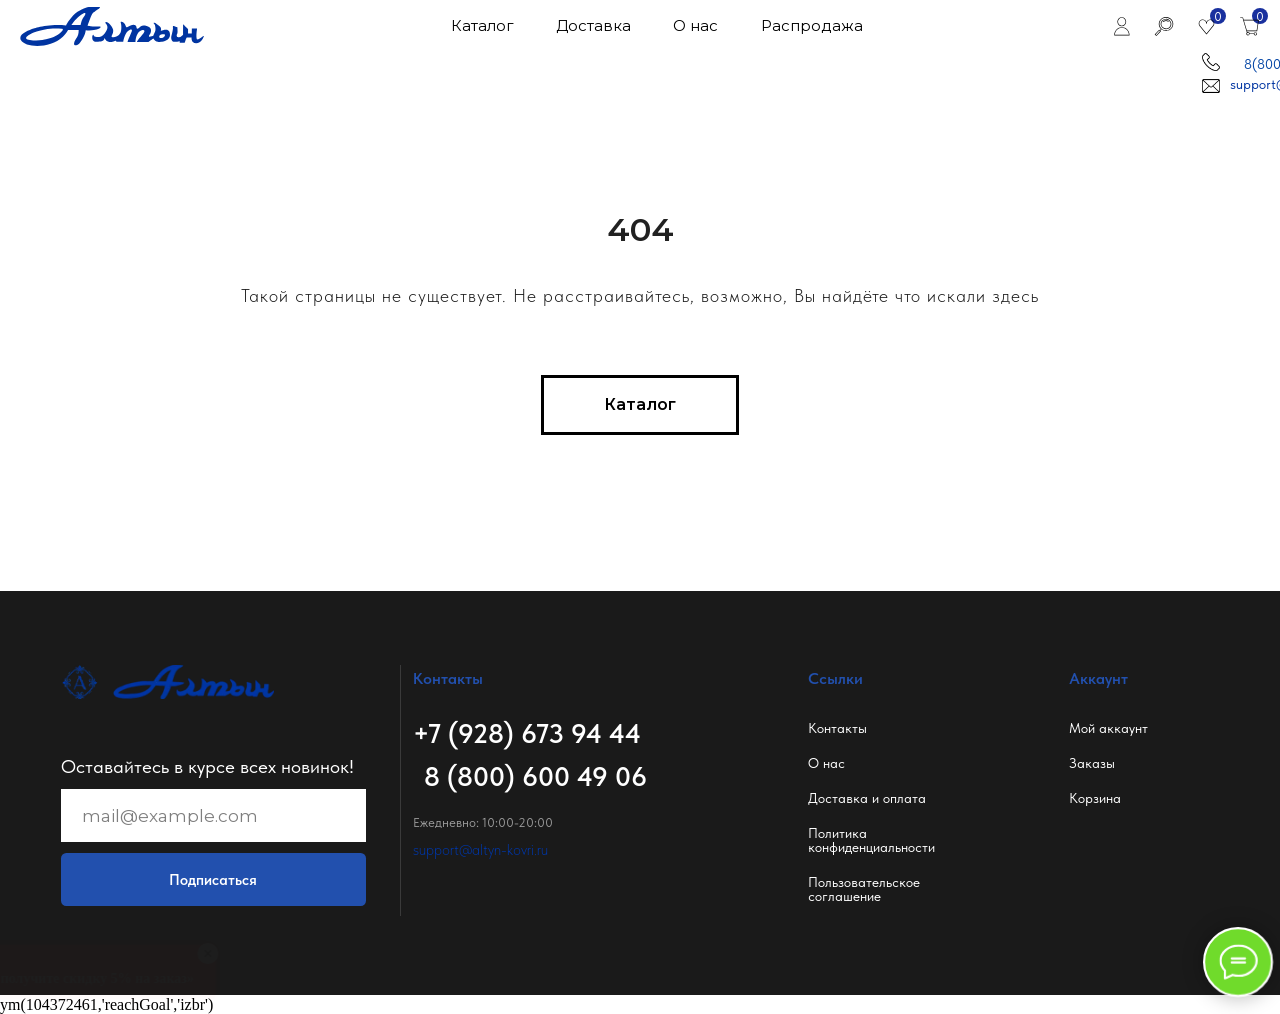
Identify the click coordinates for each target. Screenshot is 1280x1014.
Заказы (1092, 763)
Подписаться (213, 880)
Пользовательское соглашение (864, 889)
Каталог (482, 26)
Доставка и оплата (867, 798)
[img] (1121, 26)
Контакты (837, 728)
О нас (826, 763)
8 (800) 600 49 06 (535, 777)
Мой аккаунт (1108, 728)
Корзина (1095, 798)
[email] (213, 815)
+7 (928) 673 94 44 (527, 734)
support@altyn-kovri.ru (480, 850)
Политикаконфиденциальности (871, 840)
